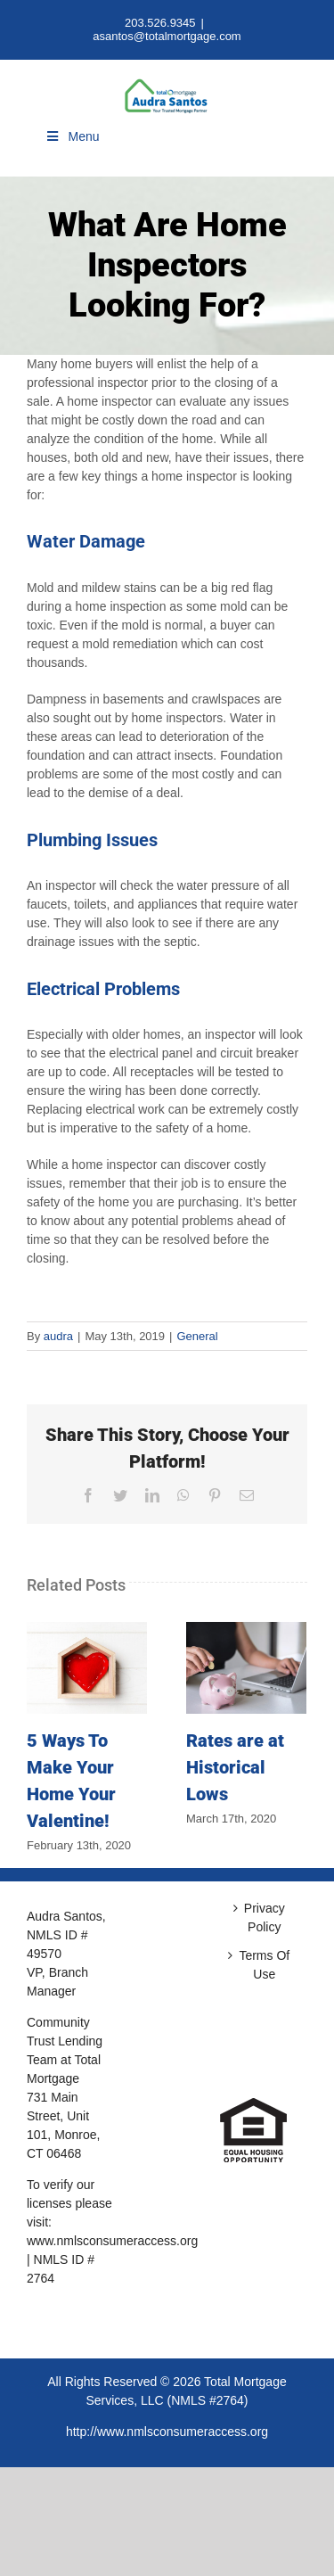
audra (58, 1336)
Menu (72, 136)
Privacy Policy (264, 1917)
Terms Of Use (264, 1964)
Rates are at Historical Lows (235, 1767)
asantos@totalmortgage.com (166, 36)
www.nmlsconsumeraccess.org (112, 2241)
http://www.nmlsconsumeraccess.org (167, 2431)
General (196, 1336)
